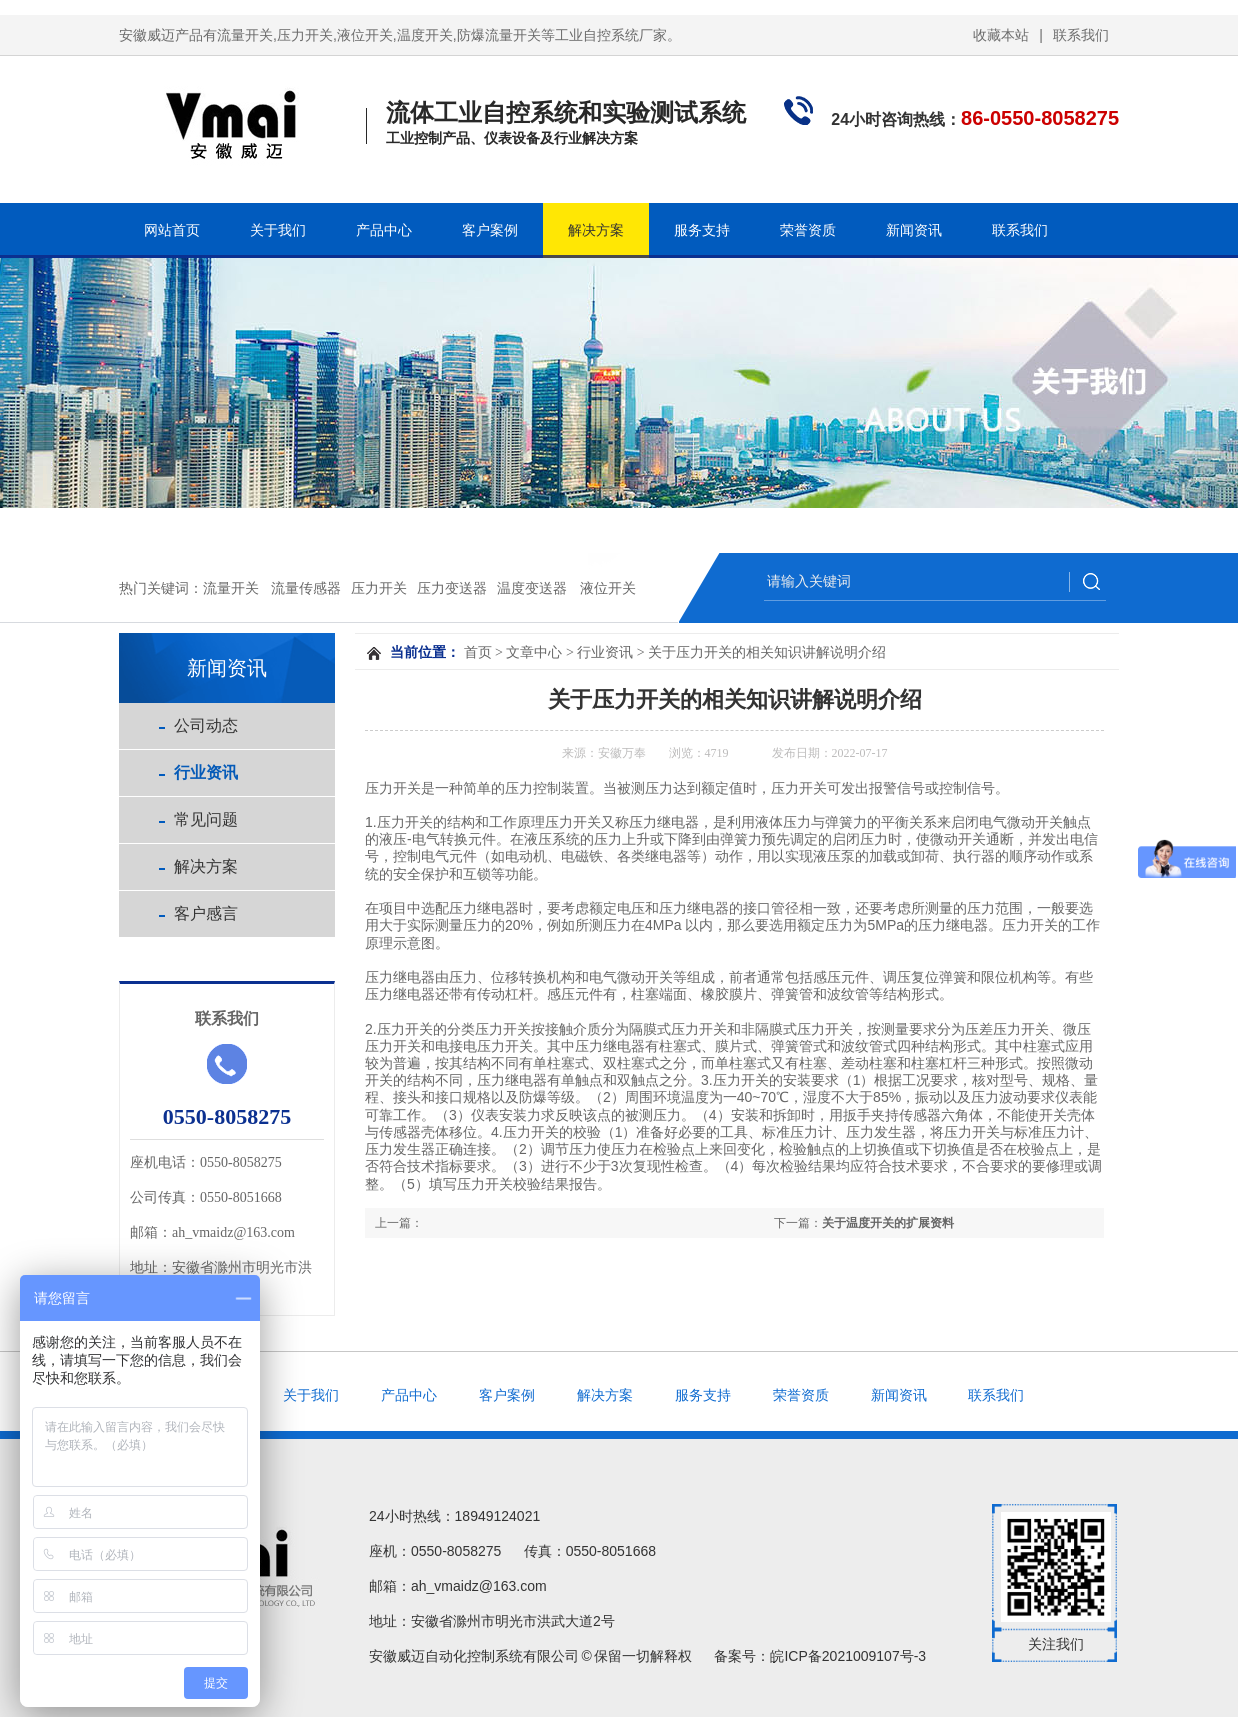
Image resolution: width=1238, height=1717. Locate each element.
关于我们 (278, 230)
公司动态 (206, 725)
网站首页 (172, 230)
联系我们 (1081, 35)
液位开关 (608, 588)
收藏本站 (1001, 35)
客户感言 (206, 913)
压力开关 (379, 588)
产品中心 (384, 230)
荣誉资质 (808, 230)
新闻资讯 (914, 230)
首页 (478, 652)
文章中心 (534, 652)
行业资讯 (206, 772)
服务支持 (702, 230)
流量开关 (231, 588)
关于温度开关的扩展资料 (888, 1223)
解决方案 (596, 230)
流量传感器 (306, 588)
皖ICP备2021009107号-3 (848, 1656)
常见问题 (206, 819)
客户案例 (490, 230)
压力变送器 (452, 588)
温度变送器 (532, 588)
